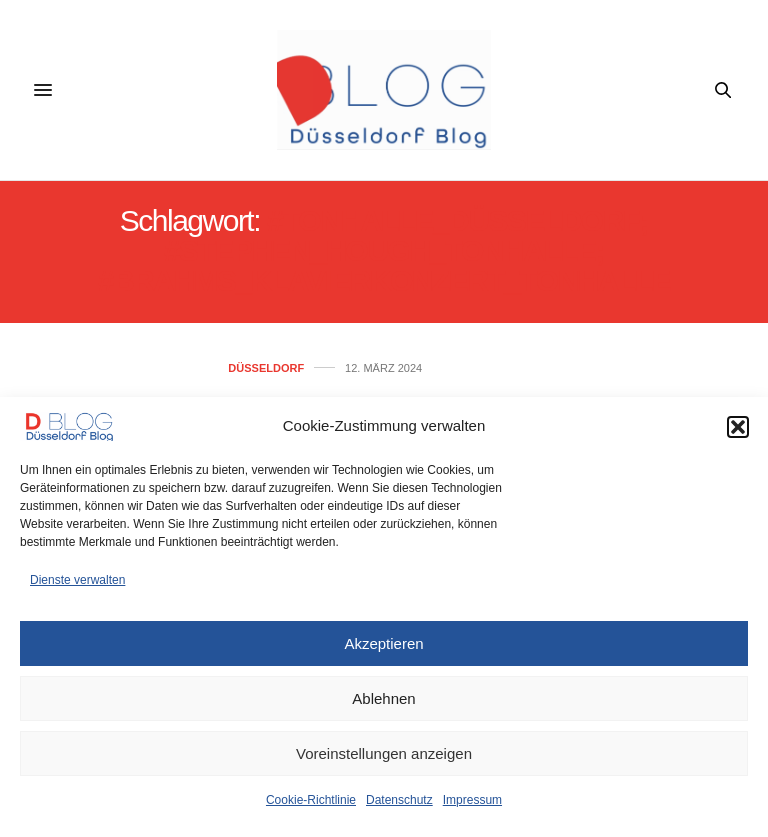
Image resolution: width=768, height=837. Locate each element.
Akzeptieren (383, 643)
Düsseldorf (266, 368)
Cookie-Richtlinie (311, 800)
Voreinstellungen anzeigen (384, 753)
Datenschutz (399, 800)
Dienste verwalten (77, 580)
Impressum (472, 800)
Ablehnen (383, 698)
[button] (738, 427)
